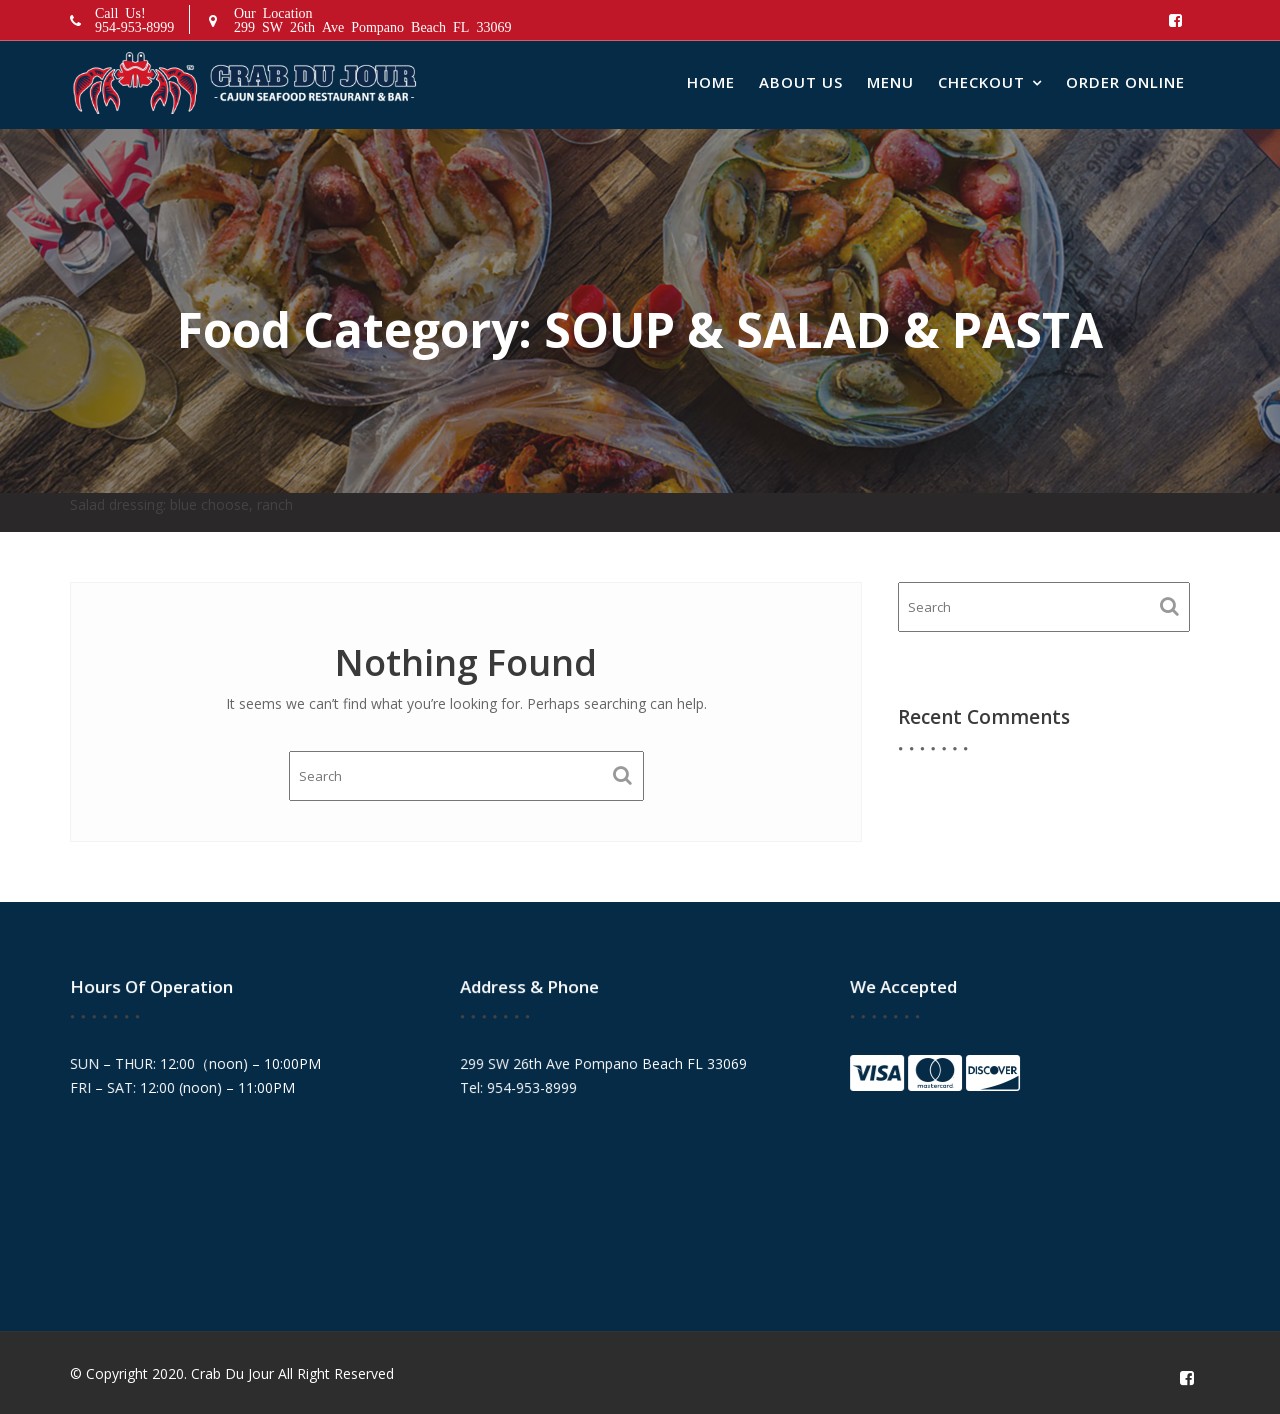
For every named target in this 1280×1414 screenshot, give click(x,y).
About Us (801, 82)
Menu (890, 82)
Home (711, 82)
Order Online (1125, 82)
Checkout (981, 82)
